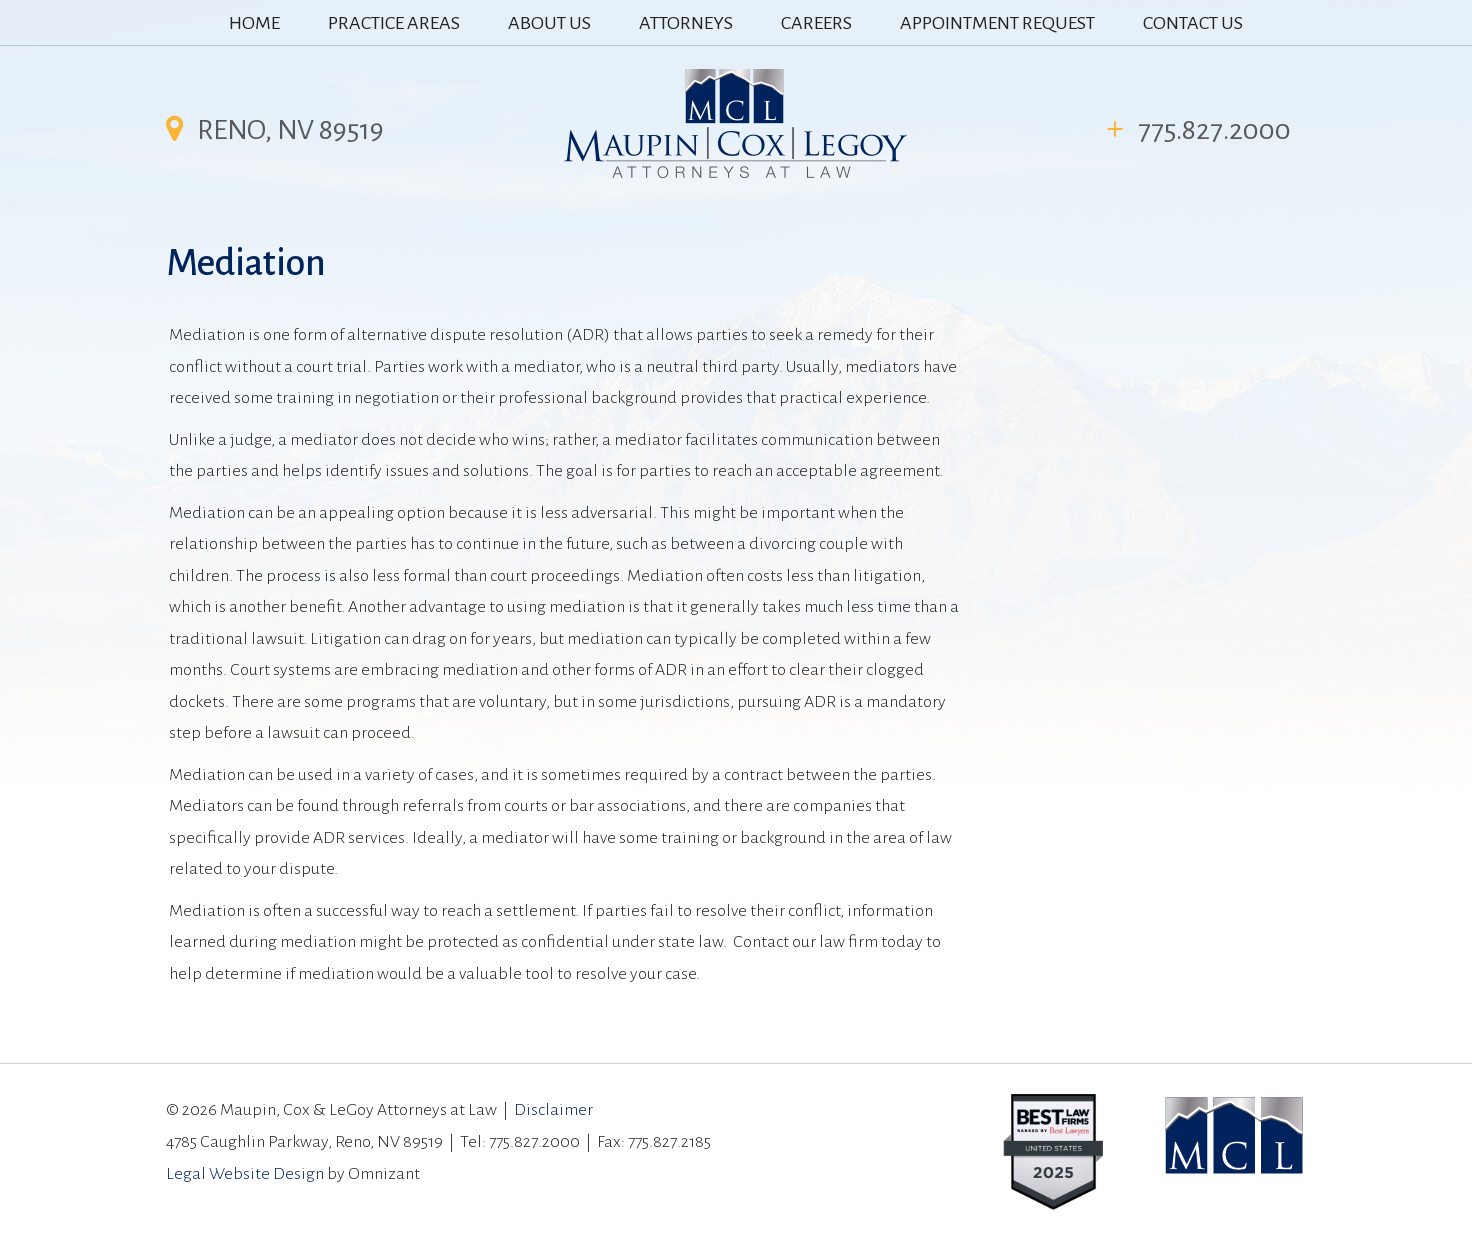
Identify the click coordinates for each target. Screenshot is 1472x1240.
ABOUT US (549, 23)
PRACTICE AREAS (394, 23)
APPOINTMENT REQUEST (997, 23)
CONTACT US (1193, 23)
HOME (254, 23)
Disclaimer (553, 1110)
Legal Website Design (245, 1174)
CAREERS (816, 23)
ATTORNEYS (686, 23)
